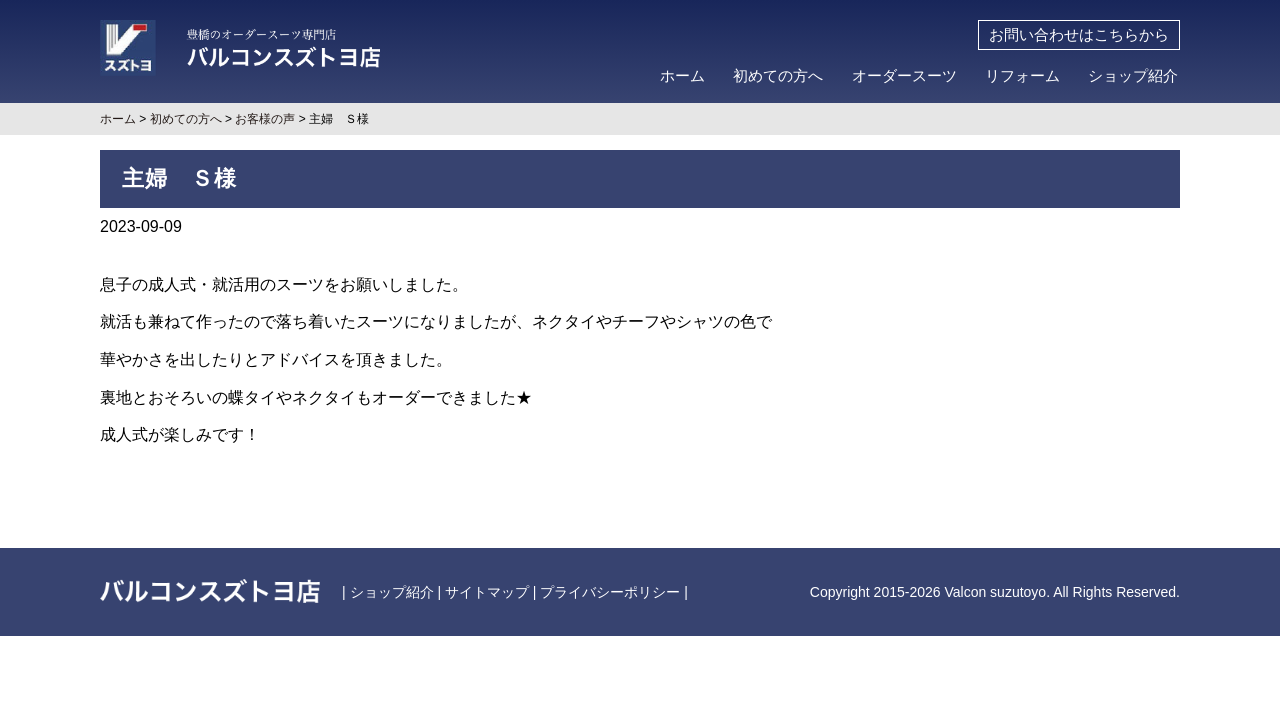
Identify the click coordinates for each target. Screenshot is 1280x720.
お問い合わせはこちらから (1079, 35)
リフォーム (1022, 76)
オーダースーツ (904, 76)
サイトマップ (487, 592)
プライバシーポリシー (610, 592)
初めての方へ (778, 76)
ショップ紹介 (1133, 76)
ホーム (682, 76)
